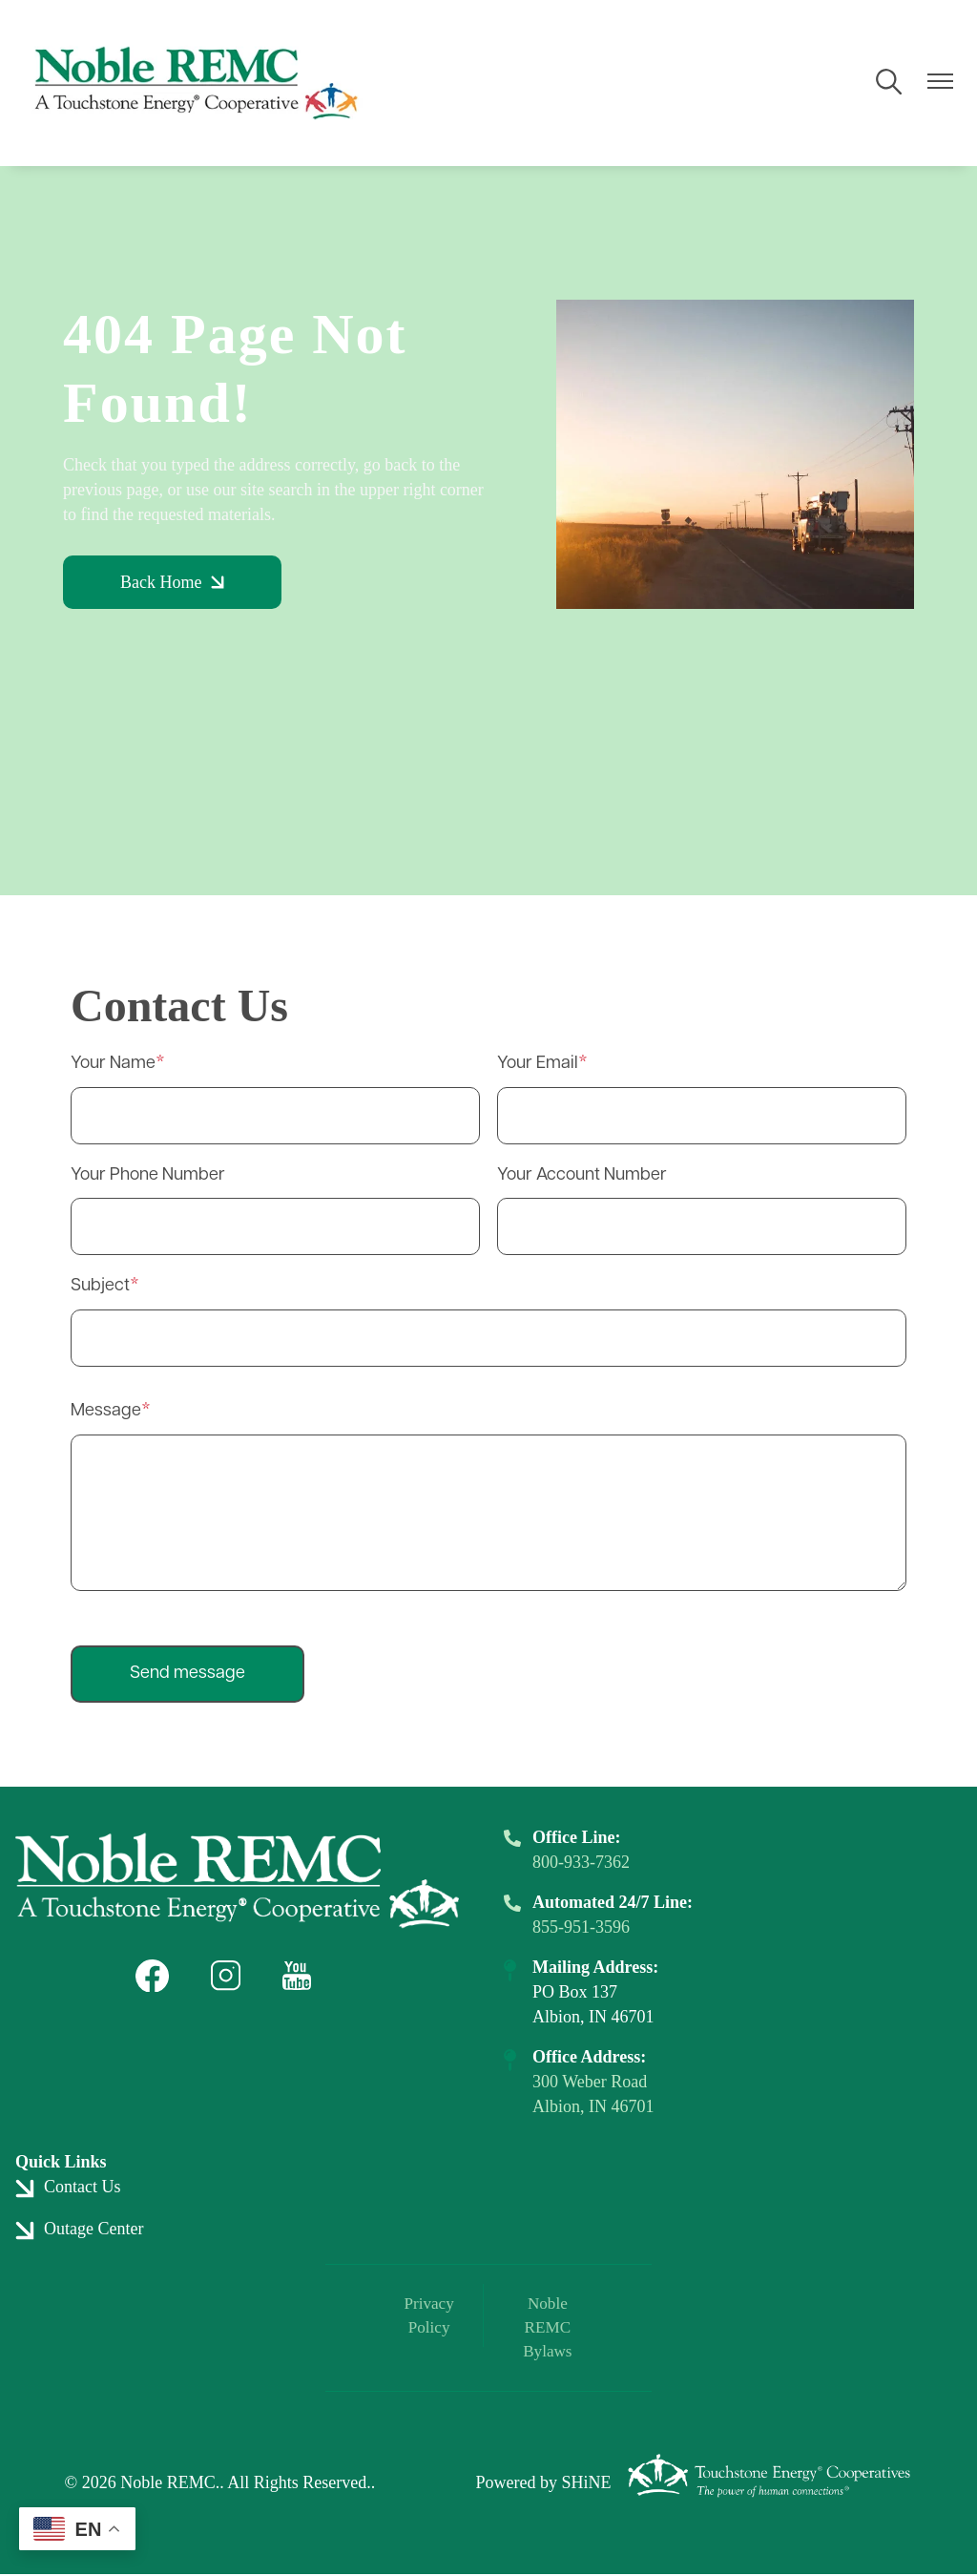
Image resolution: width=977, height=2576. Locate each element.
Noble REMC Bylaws (544, 2328)
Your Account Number (582, 1175)
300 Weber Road (589, 2081)
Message (106, 1411)
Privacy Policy (432, 2316)
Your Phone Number (148, 1175)
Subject (100, 1286)
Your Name (113, 1064)
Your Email (537, 1064)
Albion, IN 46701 (593, 2106)
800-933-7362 (581, 1862)
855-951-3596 (581, 1927)
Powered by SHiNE (543, 2485)
